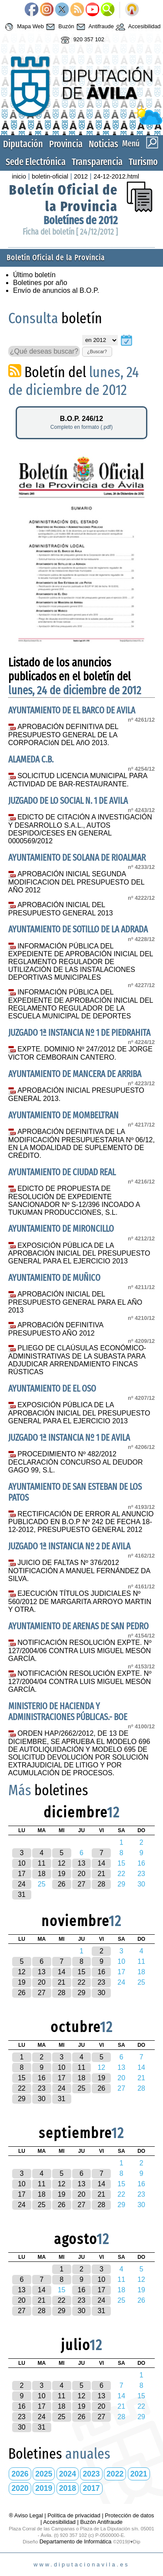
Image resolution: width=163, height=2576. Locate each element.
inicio (19, 176)
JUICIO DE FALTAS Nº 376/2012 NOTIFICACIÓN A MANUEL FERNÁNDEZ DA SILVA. (79, 1570)
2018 (67, 2488)
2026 (20, 2474)
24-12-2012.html (116, 176)
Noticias (103, 144)
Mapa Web (23, 26)
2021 (138, 2474)
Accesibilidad (137, 26)
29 (82, 1992)
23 (101, 1982)
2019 (43, 2488)
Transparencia (97, 162)
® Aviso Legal (27, 2515)
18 (42, 1873)
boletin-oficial (50, 176)
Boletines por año (40, 282)
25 (82, 2088)
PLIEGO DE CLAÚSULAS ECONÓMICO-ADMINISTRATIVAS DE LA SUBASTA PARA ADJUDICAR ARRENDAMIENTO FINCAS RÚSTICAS (77, 1360)
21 (101, 1873)
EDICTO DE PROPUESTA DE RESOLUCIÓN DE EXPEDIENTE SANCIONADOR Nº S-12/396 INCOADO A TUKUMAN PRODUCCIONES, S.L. (74, 1200)
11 (42, 1863)
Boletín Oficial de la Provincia (63, 198)
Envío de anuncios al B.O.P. (56, 290)
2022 (114, 2474)
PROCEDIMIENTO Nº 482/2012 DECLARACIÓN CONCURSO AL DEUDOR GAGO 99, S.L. (75, 1462)
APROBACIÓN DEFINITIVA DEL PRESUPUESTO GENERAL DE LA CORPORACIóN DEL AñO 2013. (63, 734)
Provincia (66, 144)
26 (62, 1884)
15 (82, 1972)
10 (22, 1863)
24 (22, 1884)
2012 (81, 176)
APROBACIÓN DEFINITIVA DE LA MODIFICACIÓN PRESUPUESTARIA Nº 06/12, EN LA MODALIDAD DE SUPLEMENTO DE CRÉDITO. (81, 1143)
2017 (91, 2488)
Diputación (23, 144)
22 (82, 1982)
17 (22, 1873)
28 (101, 1884)
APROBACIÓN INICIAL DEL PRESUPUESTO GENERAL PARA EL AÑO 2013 (75, 1302)
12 (62, 1863)
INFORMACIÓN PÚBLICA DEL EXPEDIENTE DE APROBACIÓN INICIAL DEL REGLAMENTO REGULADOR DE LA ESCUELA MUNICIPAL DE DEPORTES (80, 1004)
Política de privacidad (73, 2515)
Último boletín (34, 274)
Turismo (143, 162)
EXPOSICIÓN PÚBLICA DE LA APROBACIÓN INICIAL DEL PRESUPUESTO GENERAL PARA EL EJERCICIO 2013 (79, 1253)
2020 (20, 2488)
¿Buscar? (97, 351)
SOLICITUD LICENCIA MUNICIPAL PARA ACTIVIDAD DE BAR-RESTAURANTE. (77, 780)
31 (22, 1894)
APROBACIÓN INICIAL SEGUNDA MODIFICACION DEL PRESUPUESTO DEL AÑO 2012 (76, 882)
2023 (91, 2474)
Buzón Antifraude (101, 2522)
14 (101, 1863)
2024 (67, 2474)
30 (101, 1992)
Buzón (59, 26)
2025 (43, 2474)
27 (82, 1884)
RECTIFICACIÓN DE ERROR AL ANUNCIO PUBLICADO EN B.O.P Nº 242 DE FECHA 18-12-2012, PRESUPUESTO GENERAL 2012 (81, 1522)
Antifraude (94, 26)
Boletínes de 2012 (80, 220)
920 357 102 (81, 39)
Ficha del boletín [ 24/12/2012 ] (70, 232)
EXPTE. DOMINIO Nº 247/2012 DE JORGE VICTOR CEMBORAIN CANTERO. (80, 1053)
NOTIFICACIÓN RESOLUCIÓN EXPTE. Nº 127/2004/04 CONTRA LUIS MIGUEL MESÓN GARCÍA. (79, 1681)
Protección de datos (129, 2515)
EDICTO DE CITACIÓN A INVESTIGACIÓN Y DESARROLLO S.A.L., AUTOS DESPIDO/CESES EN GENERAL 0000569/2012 (80, 829)
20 (82, 1873)
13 (82, 1863)
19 (62, 1873)
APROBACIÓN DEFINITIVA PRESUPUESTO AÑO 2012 (55, 1329)
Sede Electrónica (36, 162)
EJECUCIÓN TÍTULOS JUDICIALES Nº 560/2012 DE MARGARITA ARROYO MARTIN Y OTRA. (79, 1601)
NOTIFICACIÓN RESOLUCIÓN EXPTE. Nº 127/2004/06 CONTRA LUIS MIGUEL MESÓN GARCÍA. (79, 1650)
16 (101, 1972)
